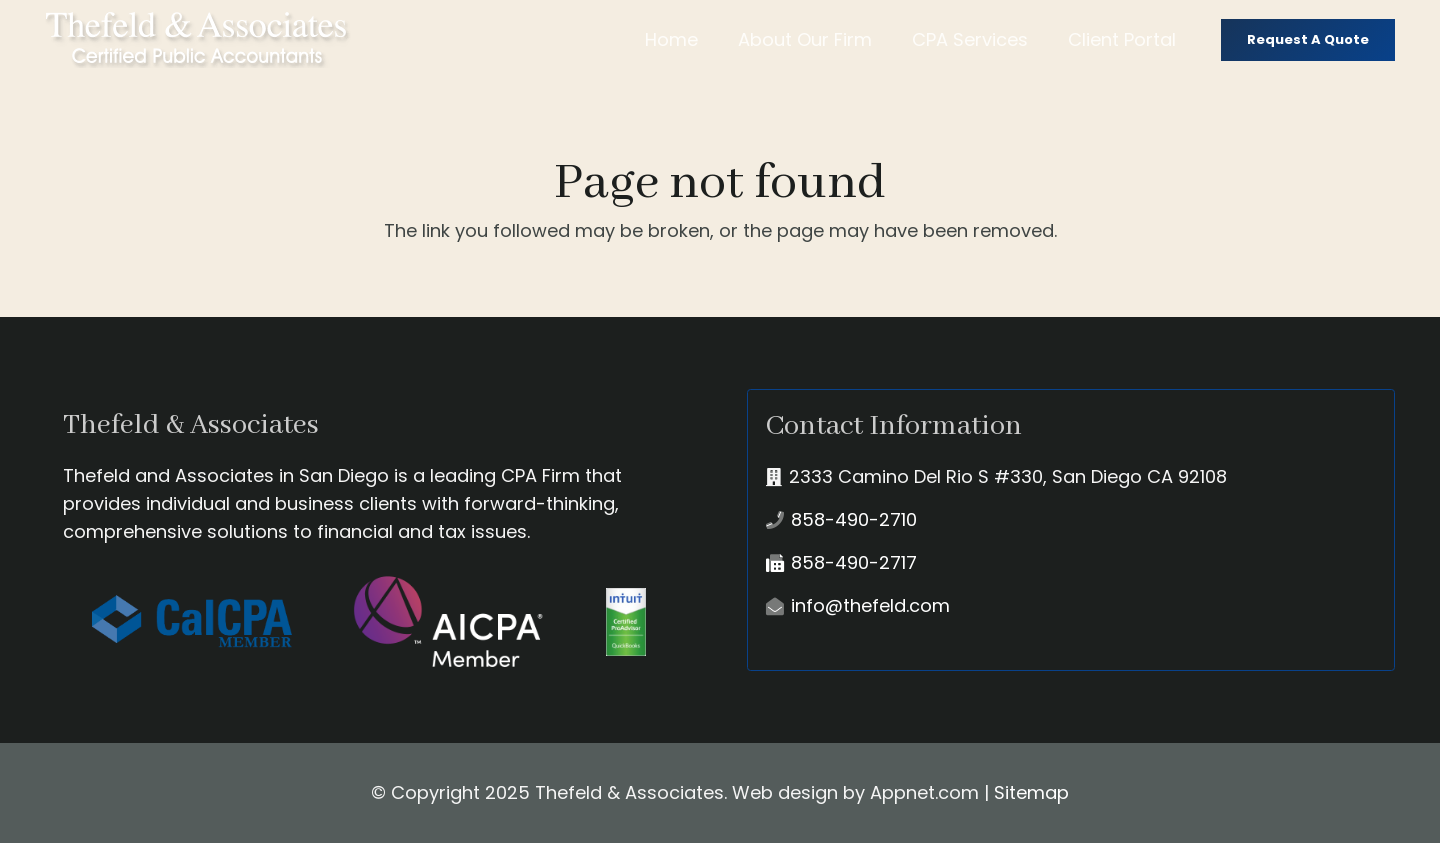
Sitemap (1031, 792)
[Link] (198, 40)
